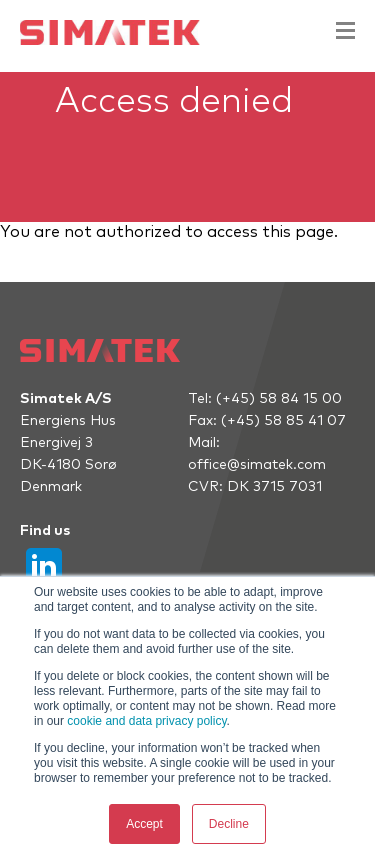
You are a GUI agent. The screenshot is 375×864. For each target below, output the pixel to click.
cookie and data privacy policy (146, 721)
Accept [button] (144, 824)
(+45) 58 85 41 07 (283, 421)
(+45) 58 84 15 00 (279, 399)
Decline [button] (229, 824)
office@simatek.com (257, 465)
